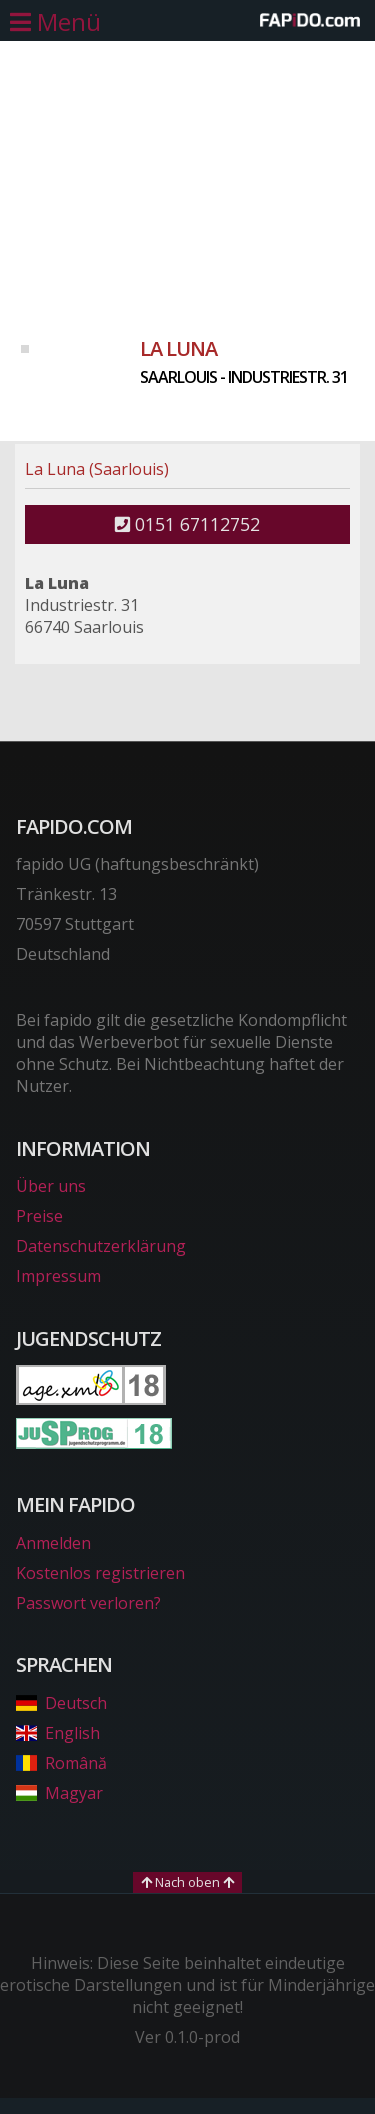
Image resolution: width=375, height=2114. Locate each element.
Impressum (58, 1276)
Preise (39, 1216)
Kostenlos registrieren (100, 1573)
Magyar (59, 1793)
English (58, 1733)
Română (61, 1763)
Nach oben (187, 1882)
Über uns (51, 1186)
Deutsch (61, 1703)
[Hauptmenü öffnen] (55, 22)
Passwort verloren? (88, 1603)
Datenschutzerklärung (101, 1246)
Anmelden (53, 1543)
